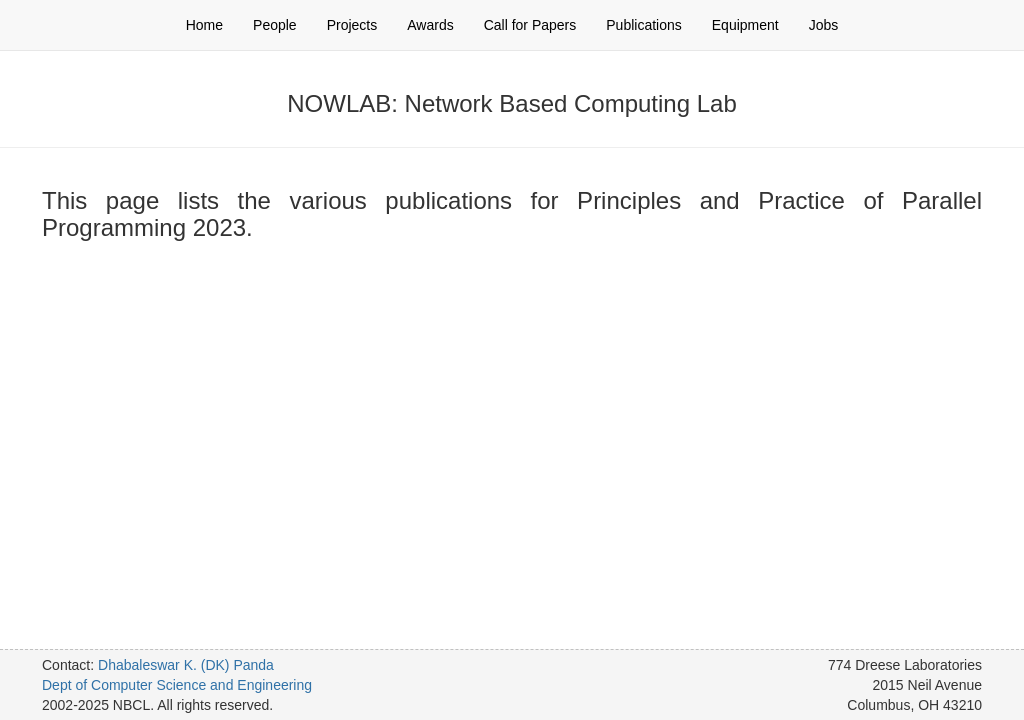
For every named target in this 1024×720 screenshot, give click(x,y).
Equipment (745, 25)
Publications (644, 25)
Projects (352, 25)
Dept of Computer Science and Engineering (177, 685)
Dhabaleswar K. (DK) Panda (186, 665)
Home (204, 25)
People (275, 25)
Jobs (824, 25)
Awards (430, 25)
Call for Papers (530, 25)
